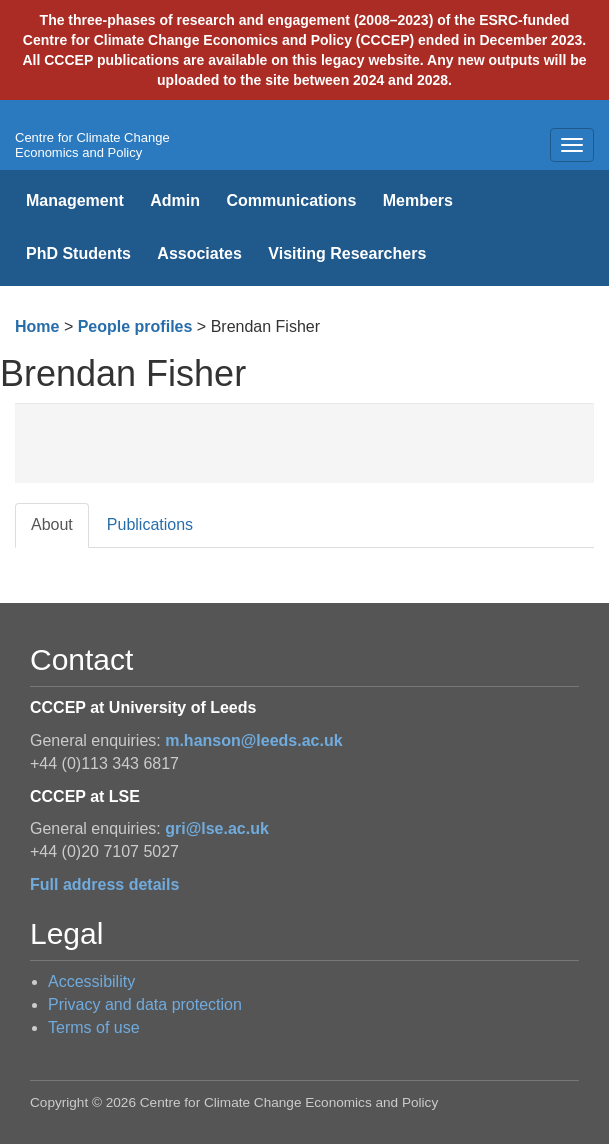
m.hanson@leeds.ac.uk (253, 740)
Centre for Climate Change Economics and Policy (92, 145)
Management (75, 200)
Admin (175, 200)
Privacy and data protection (145, 1004)
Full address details (104, 884)
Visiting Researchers (347, 253)
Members (418, 200)
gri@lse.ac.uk (217, 828)
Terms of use (94, 1027)
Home (37, 326)
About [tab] (52, 524)
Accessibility (91, 981)
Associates (199, 253)
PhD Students (78, 253)
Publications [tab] (150, 524)
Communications (291, 200)
